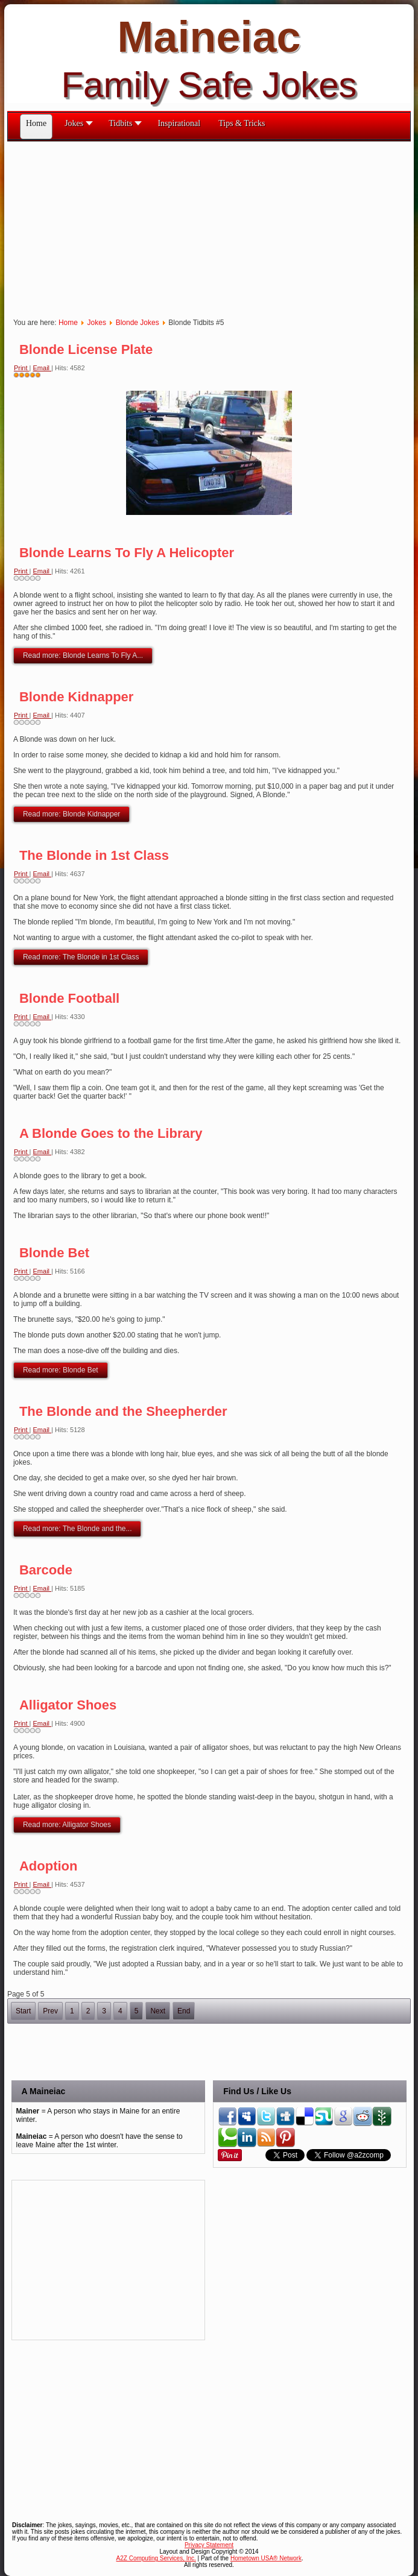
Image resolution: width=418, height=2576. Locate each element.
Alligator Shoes (67, 1705)
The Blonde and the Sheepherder (123, 1411)
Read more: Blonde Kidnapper (71, 814)
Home (68, 322)
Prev (50, 2011)
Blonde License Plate (86, 349)
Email (42, 367)
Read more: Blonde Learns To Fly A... (83, 655)
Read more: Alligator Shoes (67, 1824)
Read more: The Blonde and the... (77, 1528)
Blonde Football (69, 998)
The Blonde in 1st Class (94, 855)
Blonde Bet (54, 1252)
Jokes (96, 322)
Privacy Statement (209, 2545)
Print (22, 367)
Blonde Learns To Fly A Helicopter (126, 552)
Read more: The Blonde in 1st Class (81, 957)
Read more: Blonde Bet (60, 1370)
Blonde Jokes (137, 322)
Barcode (45, 1569)
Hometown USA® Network (266, 2558)
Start (23, 2011)
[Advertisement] (212, 226)
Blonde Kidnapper (76, 696)
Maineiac (208, 37)
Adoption (48, 1866)
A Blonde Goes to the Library (111, 1133)
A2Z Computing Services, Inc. (156, 2558)
